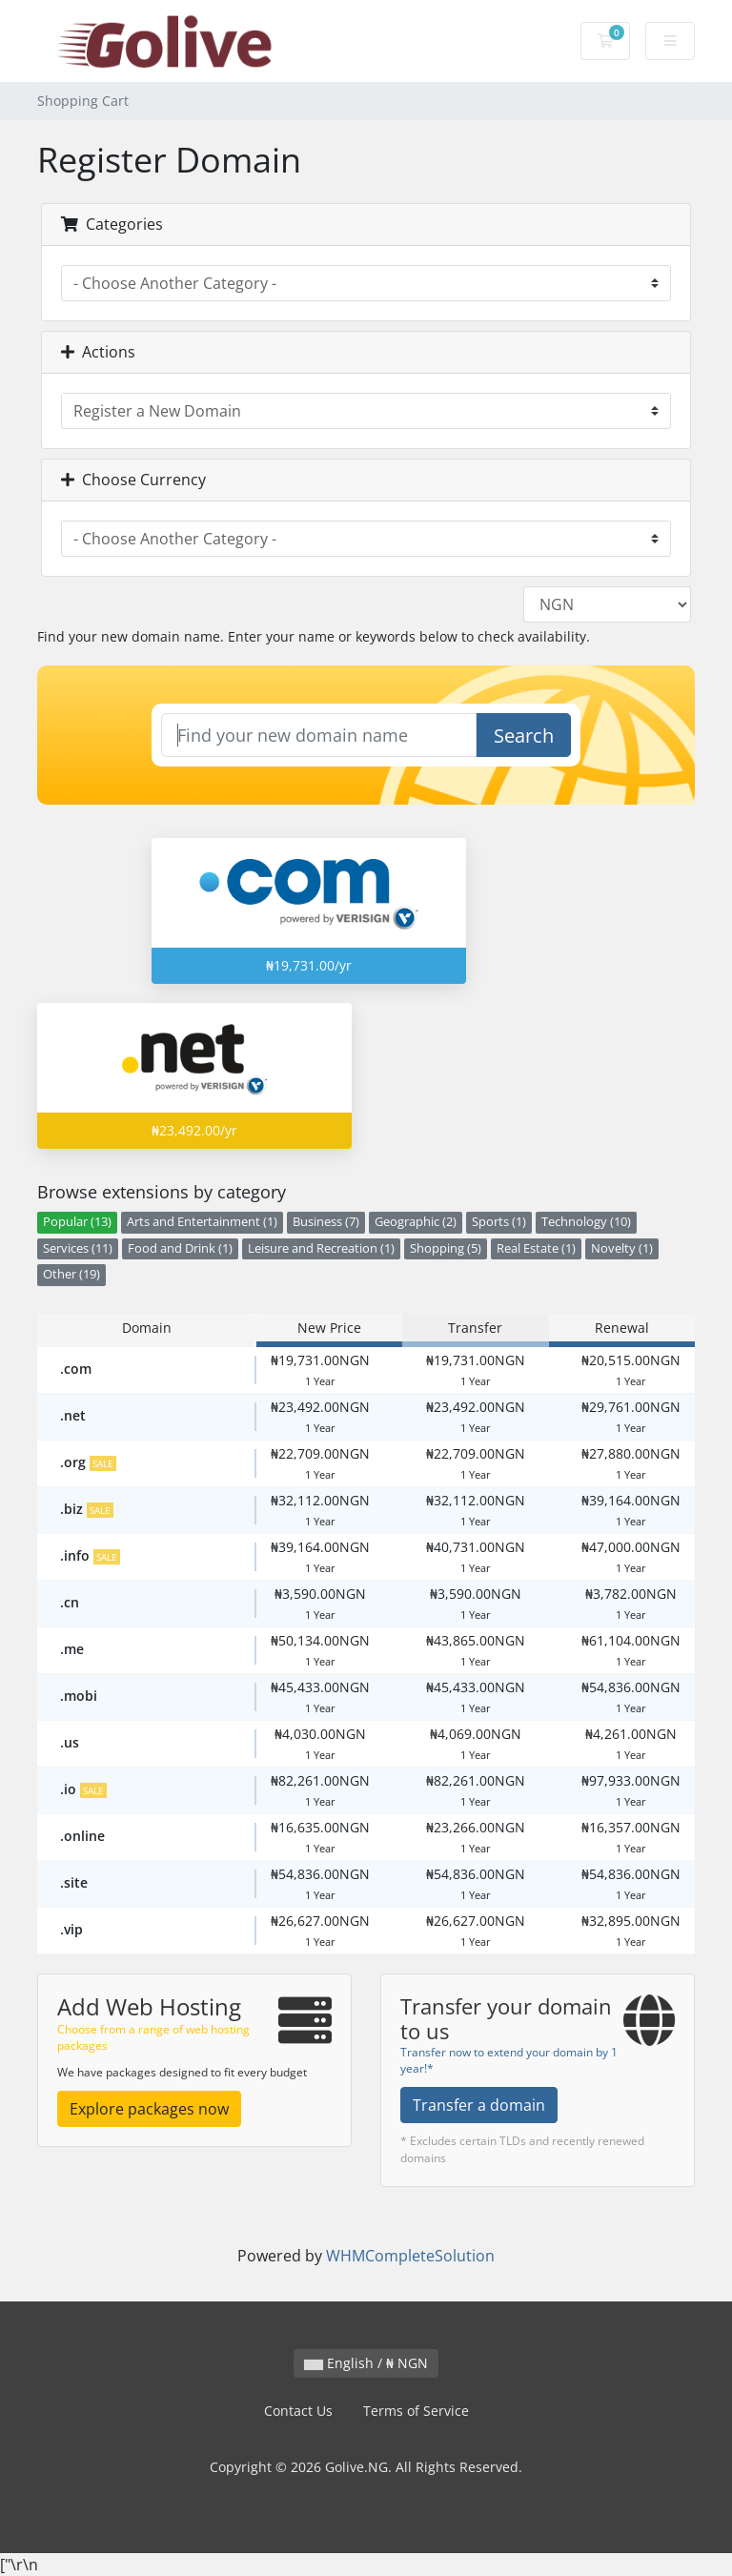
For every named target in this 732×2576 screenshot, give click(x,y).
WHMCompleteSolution (410, 2255)
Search (524, 735)
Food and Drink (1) (180, 1248)
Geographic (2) (416, 1222)
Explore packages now (149, 2108)
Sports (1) (499, 1222)
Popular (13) (77, 1222)
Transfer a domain (479, 2105)
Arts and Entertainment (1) (202, 1222)
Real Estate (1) (536, 1248)
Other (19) (71, 1274)
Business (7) (326, 1222)
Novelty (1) (622, 1248)
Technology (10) (586, 1222)
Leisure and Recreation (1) (321, 1248)
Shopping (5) (445, 1248)
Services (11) (77, 1248)
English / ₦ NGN (366, 2363)
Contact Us (298, 2411)
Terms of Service (416, 2411)
